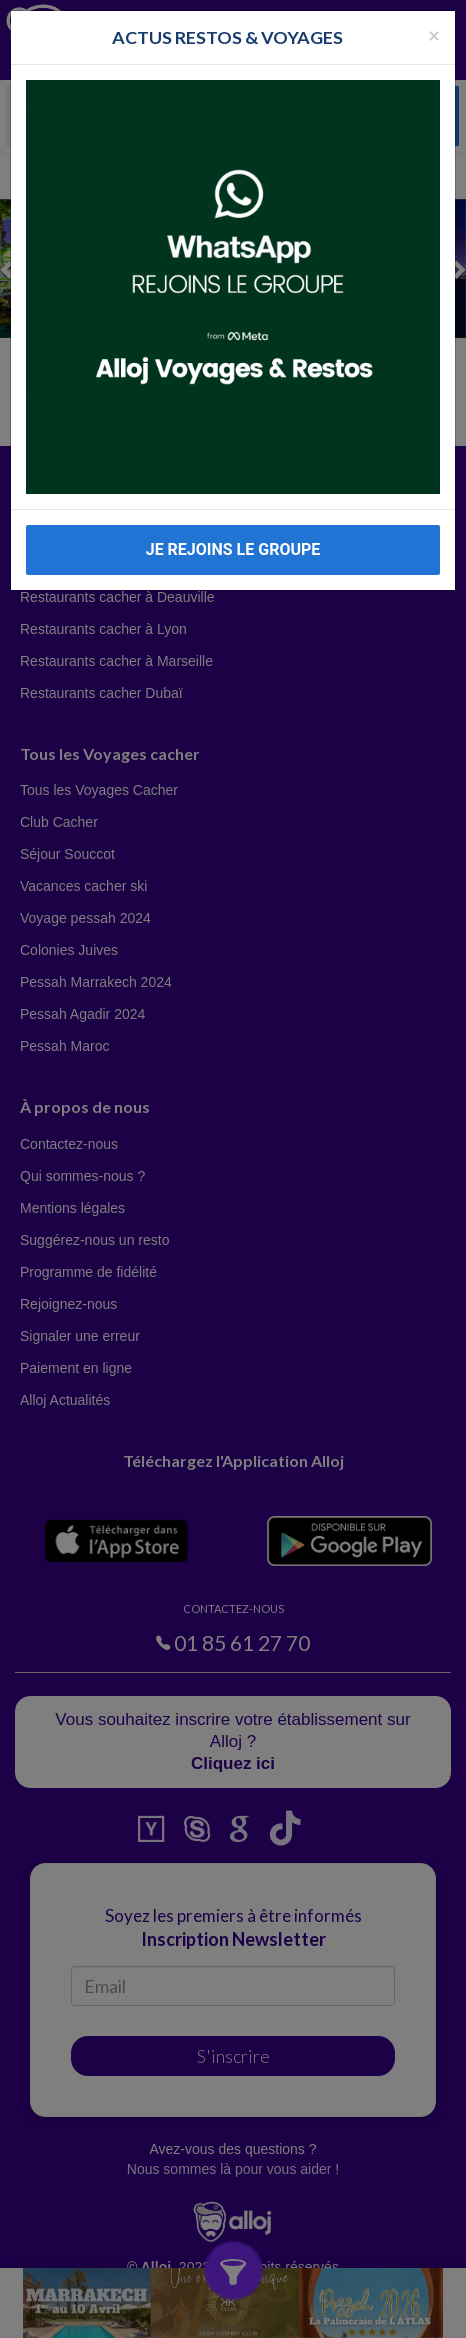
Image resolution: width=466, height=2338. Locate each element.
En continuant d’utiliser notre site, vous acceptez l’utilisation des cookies (180, 2313)
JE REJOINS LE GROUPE (233, 549)
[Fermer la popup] (434, 34)
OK (371, 2314)
